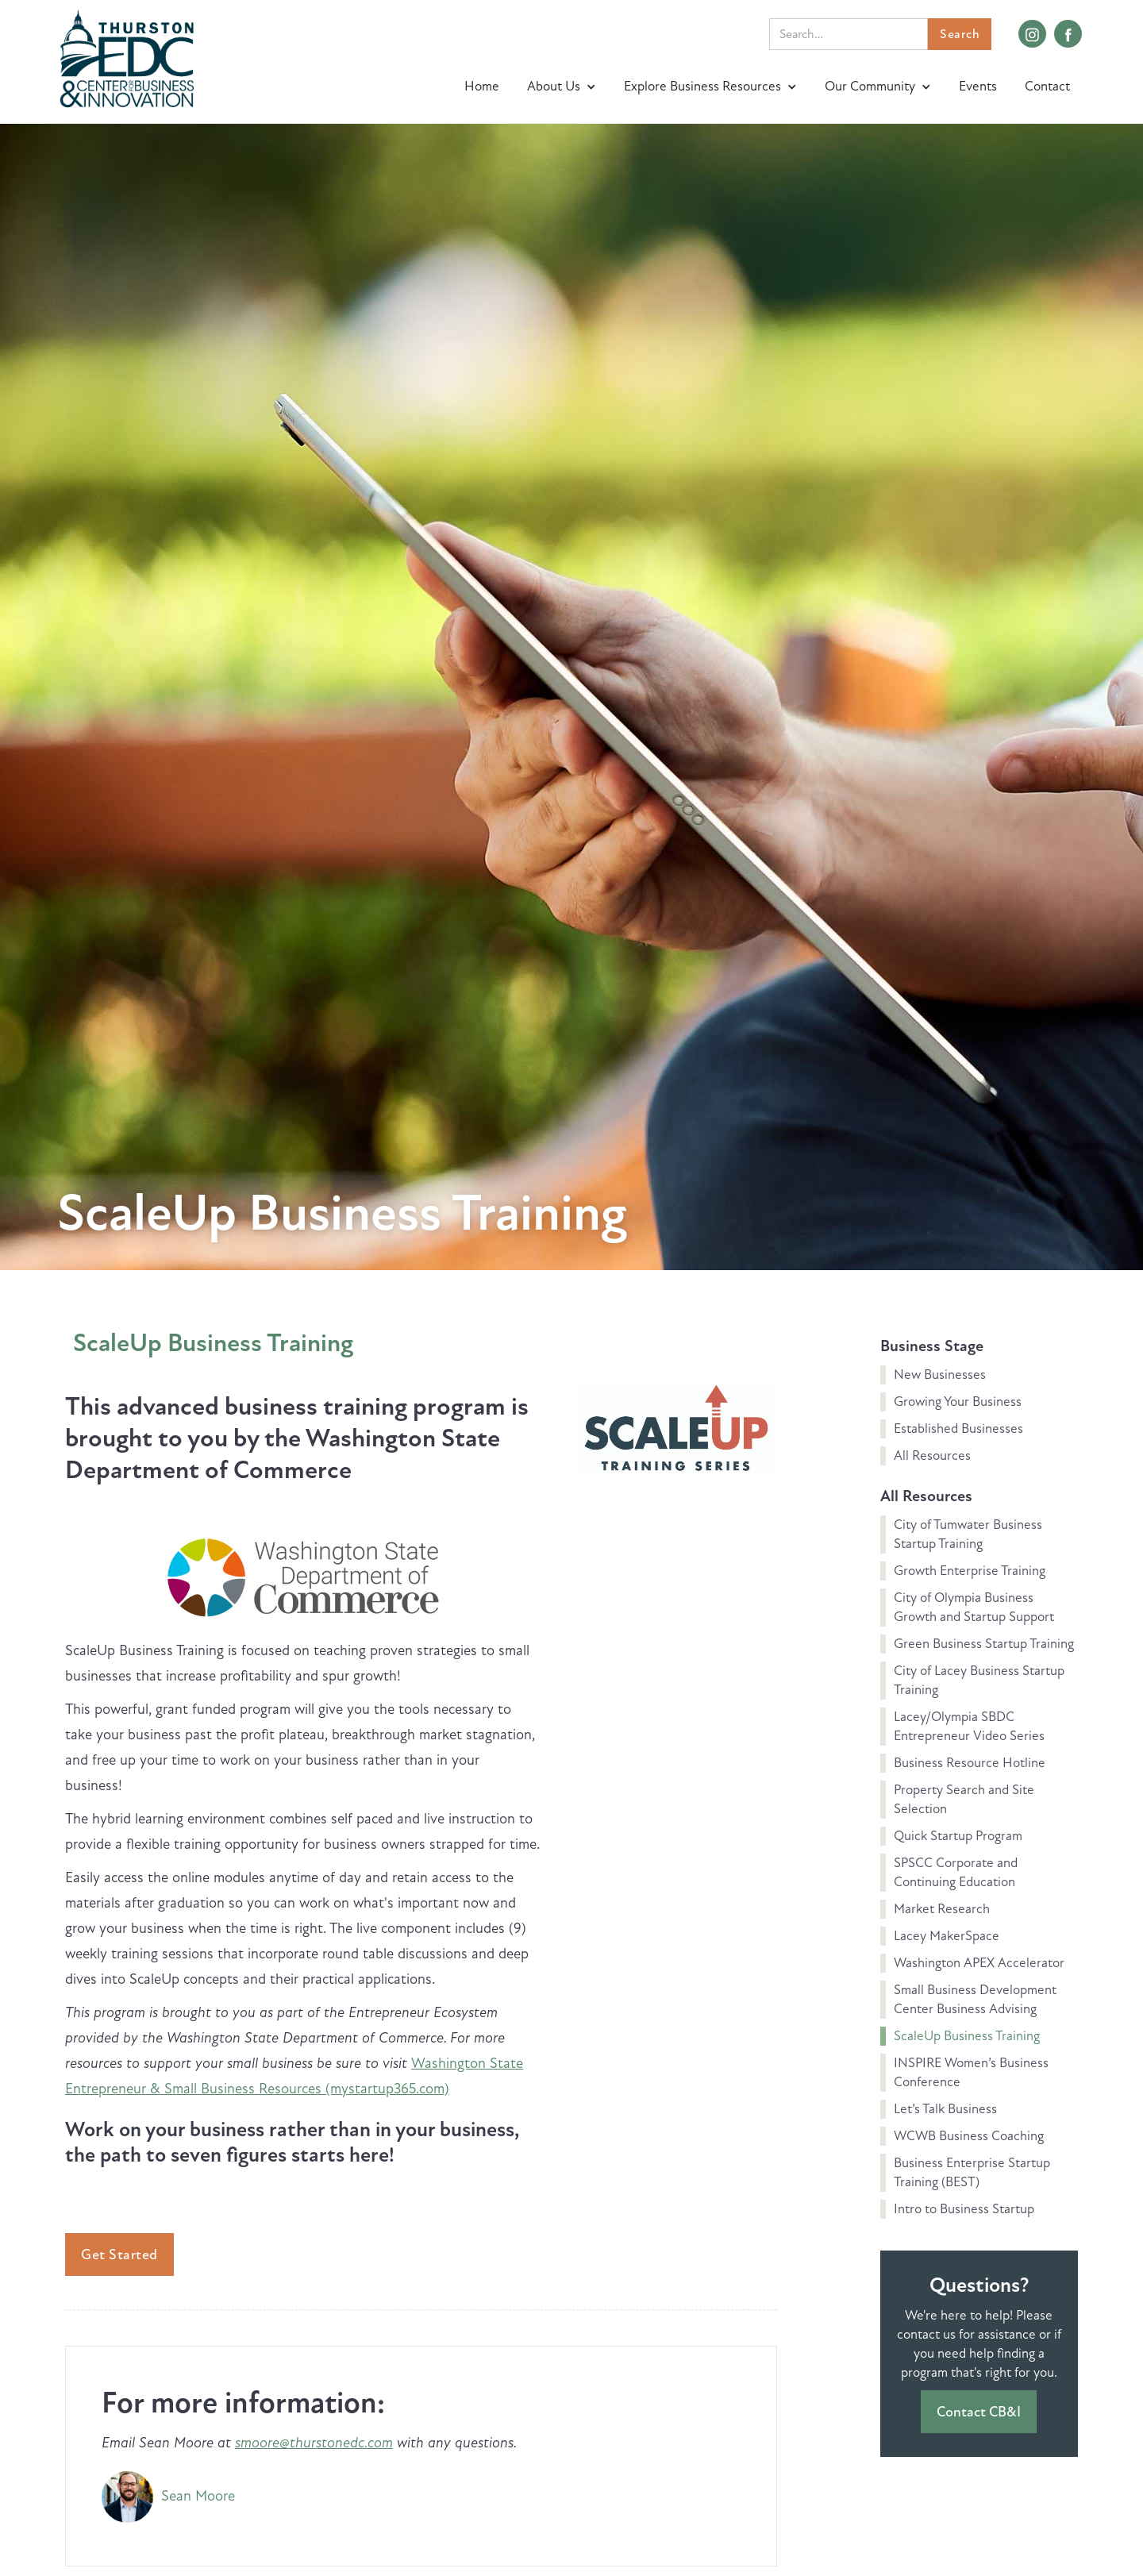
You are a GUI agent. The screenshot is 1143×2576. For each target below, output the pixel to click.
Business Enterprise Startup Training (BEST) (972, 2172)
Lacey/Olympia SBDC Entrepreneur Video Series (969, 1726)
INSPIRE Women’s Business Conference (971, 2072)
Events (978, 86)
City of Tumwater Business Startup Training (968, 1534)
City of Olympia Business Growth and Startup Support (974, 1607)
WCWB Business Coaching (969, 2135)
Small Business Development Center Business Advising (975, 1999)
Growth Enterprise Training (969, 1570)
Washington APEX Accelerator (979, 1962)
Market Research (942, 1908)
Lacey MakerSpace (946, 1935)
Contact (1047, 86)
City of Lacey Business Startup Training (979, 1680)
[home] (126, 57)
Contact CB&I (979, 2411)
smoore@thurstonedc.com (314, 2442)
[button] (563, 86)
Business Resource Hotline (969, 1762)
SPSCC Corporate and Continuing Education (956, 1872)
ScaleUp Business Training (213, 1342)
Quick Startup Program (958, 1835)
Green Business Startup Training (984, 1643)
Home (481, 86)
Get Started (119, 2254)
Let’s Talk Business (945, 2108)
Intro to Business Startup (964, 2209)
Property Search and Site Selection (964, 1799)
